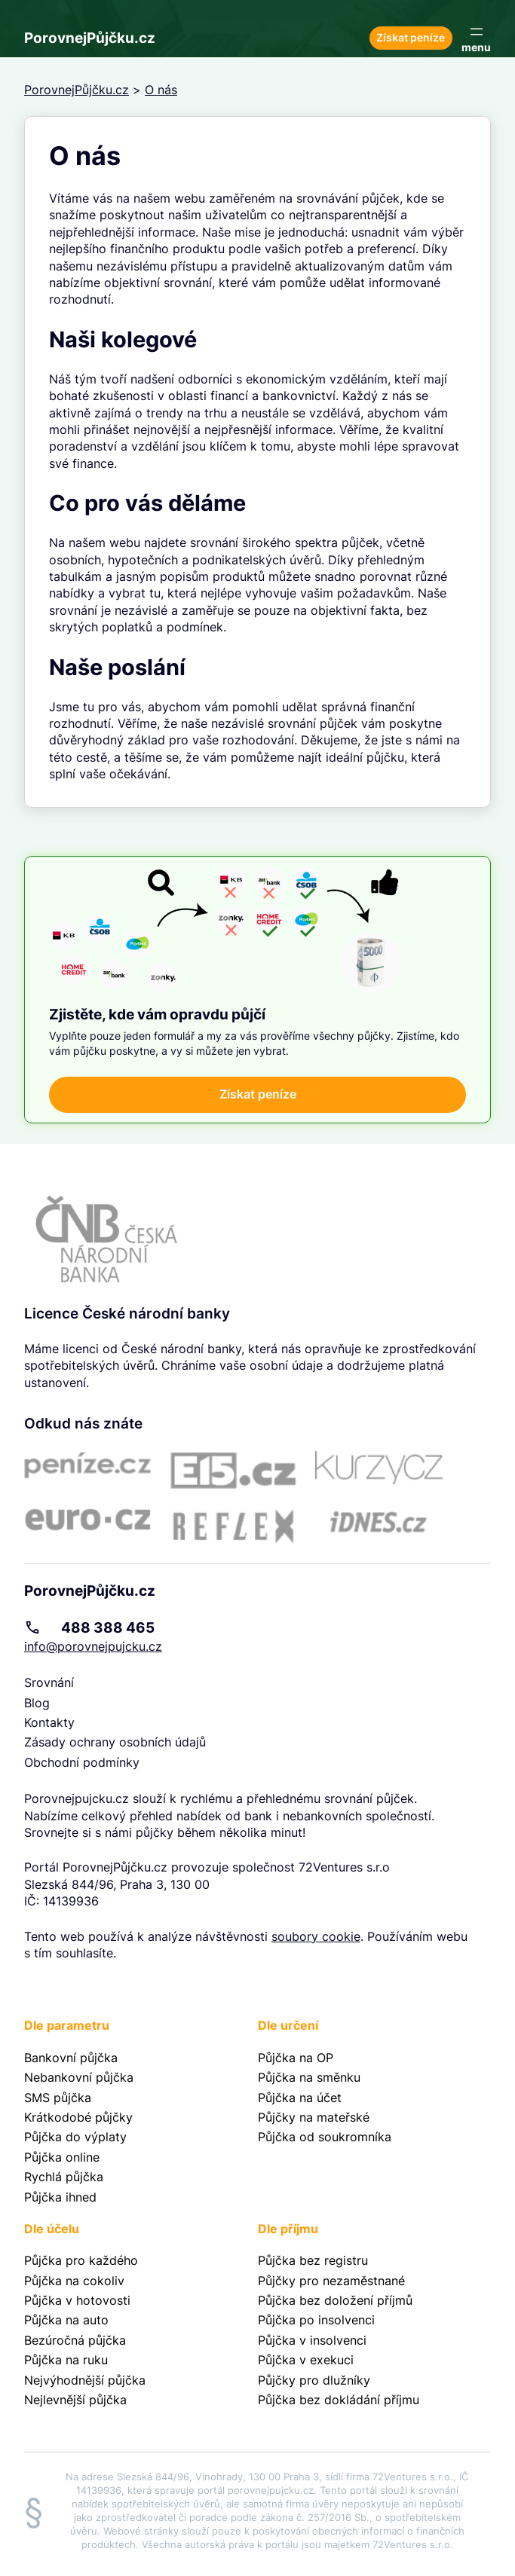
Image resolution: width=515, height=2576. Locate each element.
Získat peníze (410, 38)
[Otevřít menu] (476, 38)
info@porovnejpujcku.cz (93, 1646)
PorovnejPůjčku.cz (89, 38)
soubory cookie (315, 1936)
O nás (161, 89)
